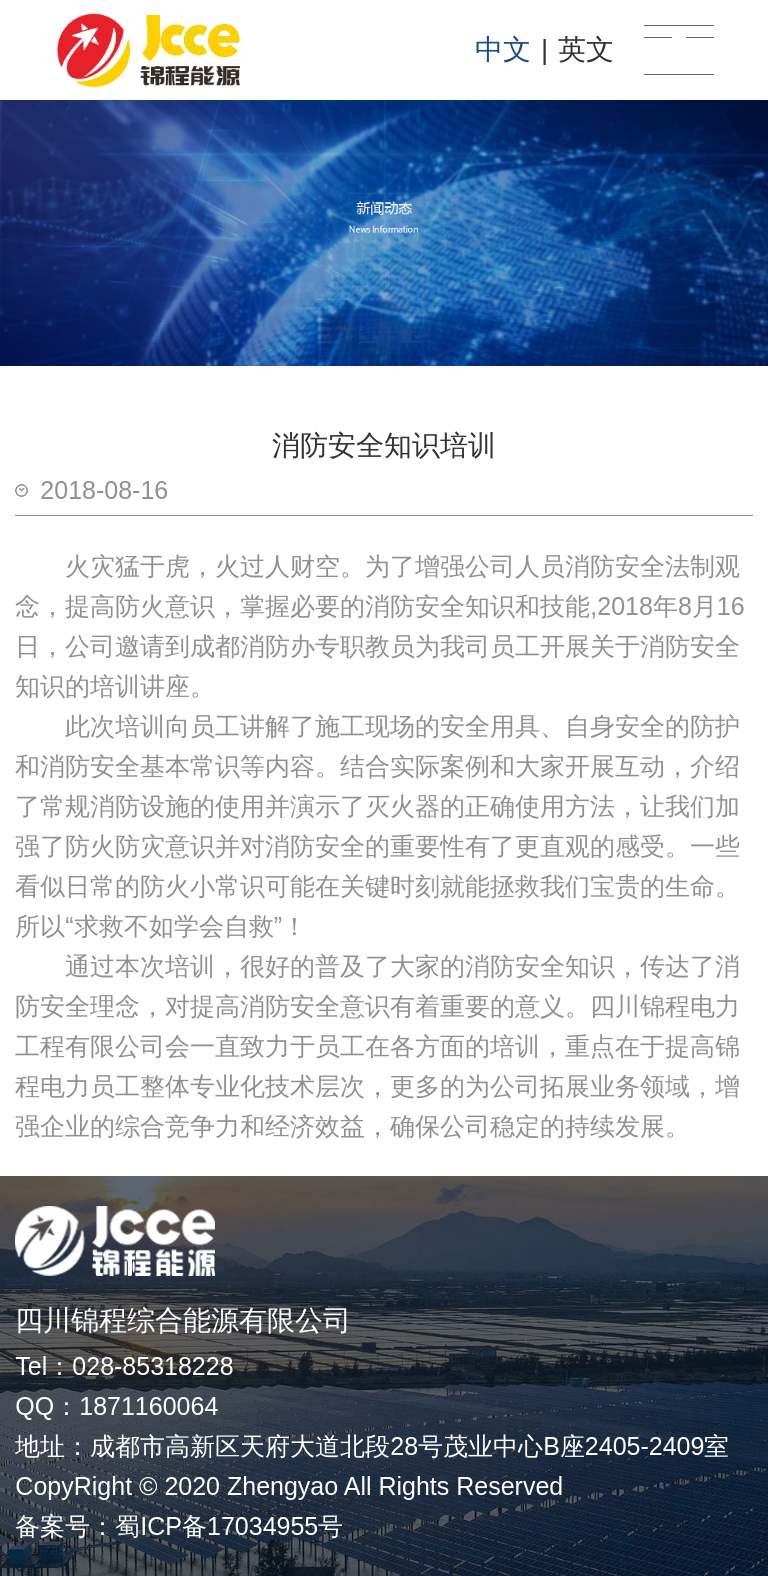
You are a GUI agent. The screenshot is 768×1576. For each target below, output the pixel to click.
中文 (503, 49)
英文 (586, 49)
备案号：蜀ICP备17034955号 (179, 1526)
